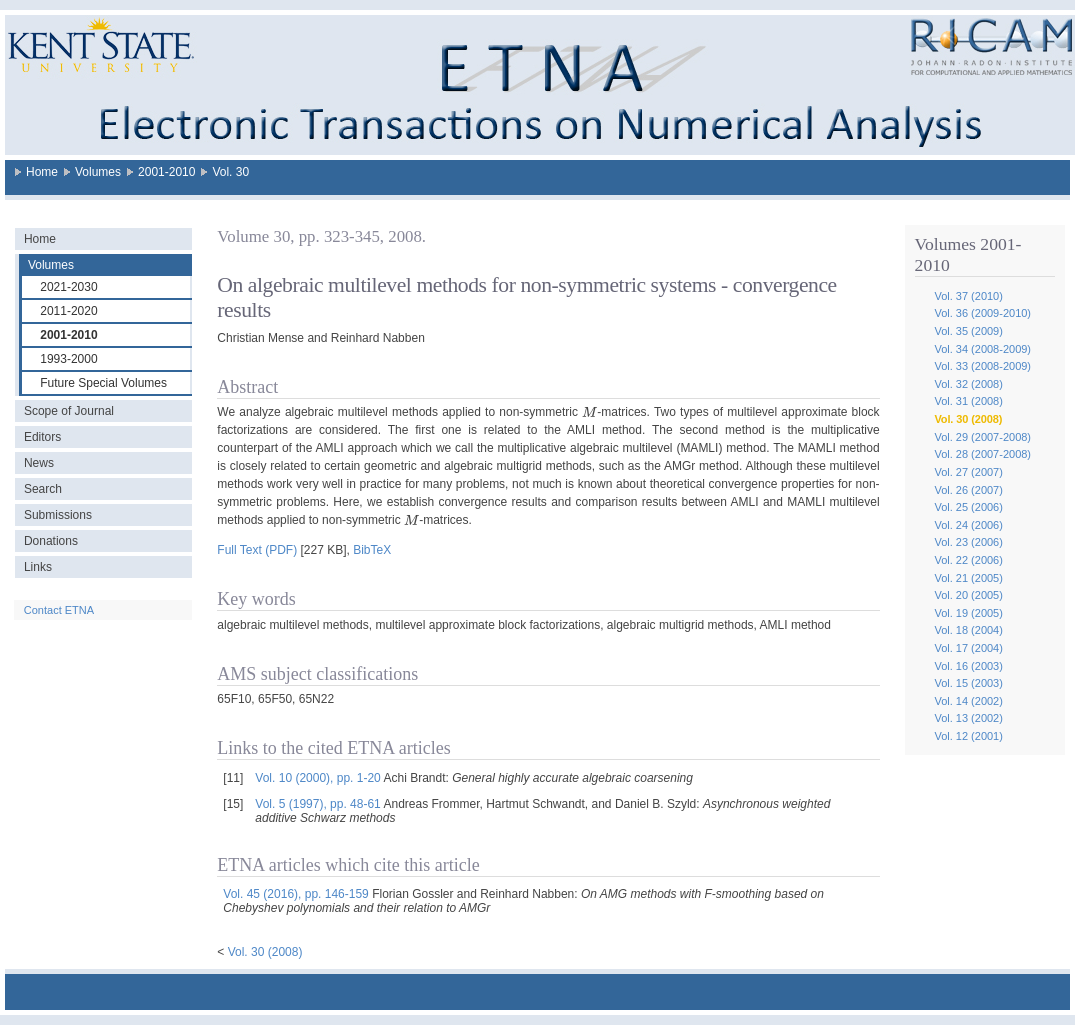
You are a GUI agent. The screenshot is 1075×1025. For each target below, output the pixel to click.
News (39, 463)
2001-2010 (166, 172)
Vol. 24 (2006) (968, 525)
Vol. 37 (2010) (968, 296)
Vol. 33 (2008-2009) (982, 366)
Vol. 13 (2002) (968, 718)
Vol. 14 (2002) (968, 701)
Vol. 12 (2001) (968, 736)
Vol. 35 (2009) (968, 331)
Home (42, 172)
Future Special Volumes (103, 383)
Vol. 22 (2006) (968, 560)
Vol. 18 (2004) (968, 630)
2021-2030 (68, 287)
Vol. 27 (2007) (968, 472)
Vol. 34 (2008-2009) (982, 349)
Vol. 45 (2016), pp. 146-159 (295, 894)
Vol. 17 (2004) (968, 648)
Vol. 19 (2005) (968, 613)
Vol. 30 (230, 172)
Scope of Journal (69, 411)
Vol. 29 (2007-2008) (982, 437)
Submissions (58, 515)
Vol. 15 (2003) (968, 683)
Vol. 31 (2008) (968, 401)
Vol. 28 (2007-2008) (982, 454)
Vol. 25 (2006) (968, 507)
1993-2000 (68, 359)
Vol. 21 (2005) (968, 578)
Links (38, 567)
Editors (42, 437)
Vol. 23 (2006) (968, 542)
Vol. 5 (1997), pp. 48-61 (317, 804)
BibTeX (372, 550)
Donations (51, 541)
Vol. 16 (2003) (968, 666)
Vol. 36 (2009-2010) (982, 313)
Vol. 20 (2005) (968, 595)
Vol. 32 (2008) (968, 384)
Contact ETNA (59, 610)
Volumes (98, 172)
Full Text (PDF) (257, 550)
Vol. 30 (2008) (968, 419)
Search (43, 489)
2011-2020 (68, 311)
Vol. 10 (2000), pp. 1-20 (317, 778)
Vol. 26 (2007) (968, 490)
